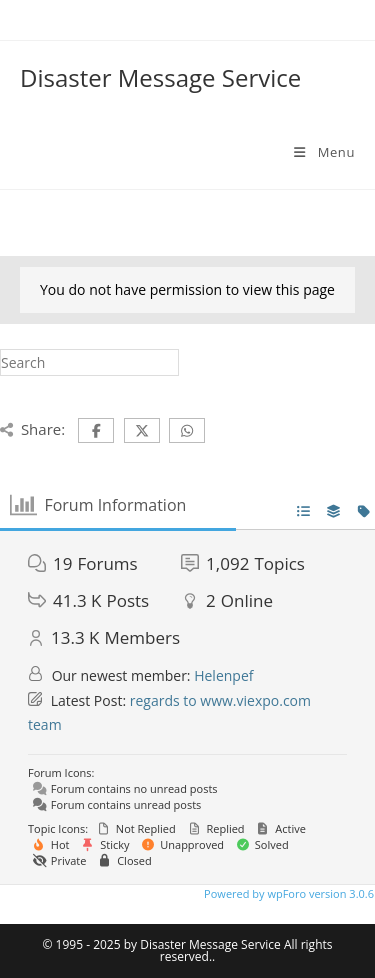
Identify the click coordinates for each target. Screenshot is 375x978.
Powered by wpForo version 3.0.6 (287, 893)
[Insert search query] (89, 362)
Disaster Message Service (160, 77)
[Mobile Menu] (323, 152)
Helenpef (223, 675)
